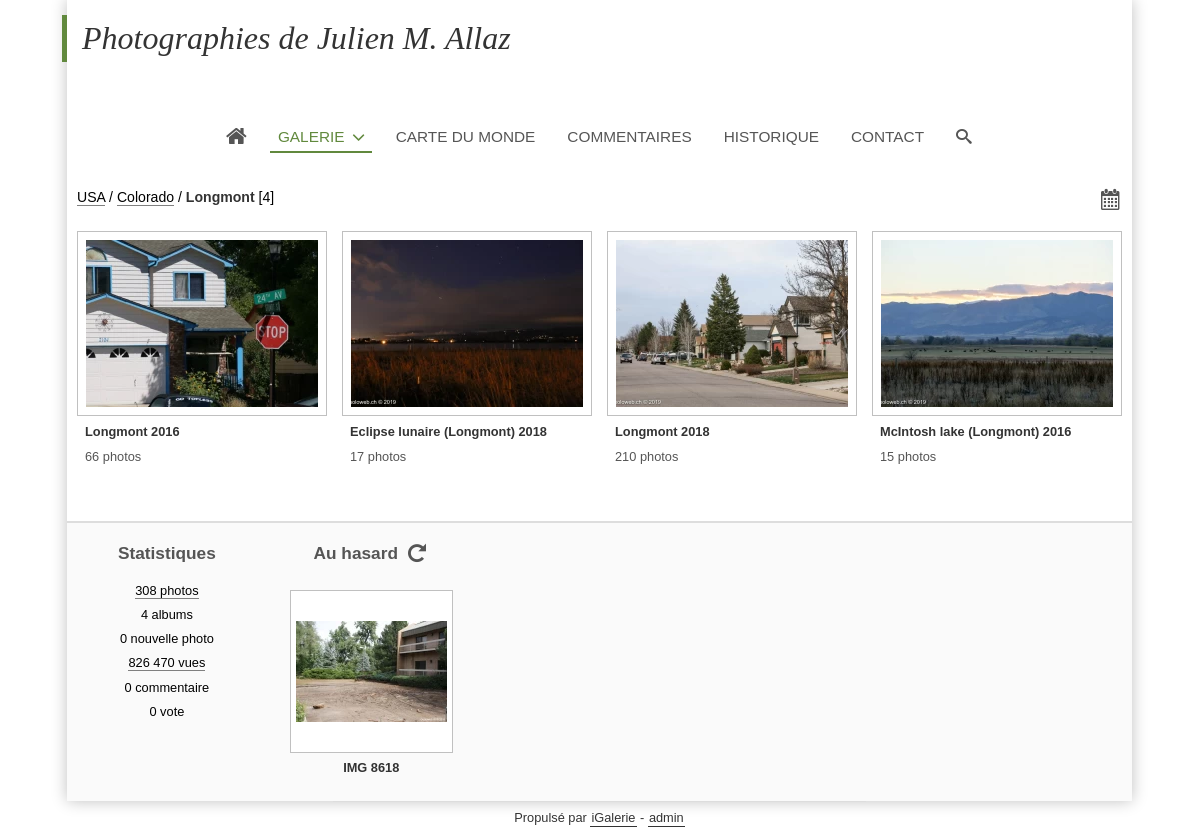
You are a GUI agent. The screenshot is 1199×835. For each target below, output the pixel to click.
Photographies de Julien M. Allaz (296, 38)
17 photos (378, 456)
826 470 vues (166, 662)
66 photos (113, 456)
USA (91, 197)
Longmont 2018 (662, 431)
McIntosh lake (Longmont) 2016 (975, 431)
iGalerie (613, 817)
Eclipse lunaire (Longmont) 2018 (448, 431)
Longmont (220, 197)
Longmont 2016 (132, 431)
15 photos (908, 456)
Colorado (145, 197)
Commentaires (629, 136)
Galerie (311, 136)
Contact (887, 136)
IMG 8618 (371, 767)
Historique (771, 136)
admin (666, 817)
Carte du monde (466, 136)
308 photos (166, 590)
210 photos (646, 456)
